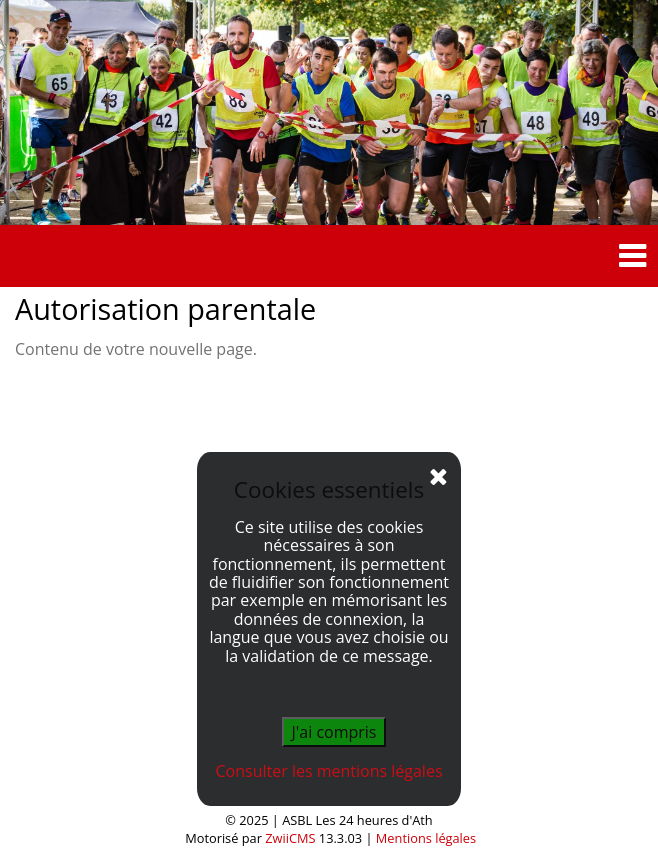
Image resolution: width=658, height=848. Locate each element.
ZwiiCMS (290, 838)
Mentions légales (426, 838)
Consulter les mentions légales (329, 771)
